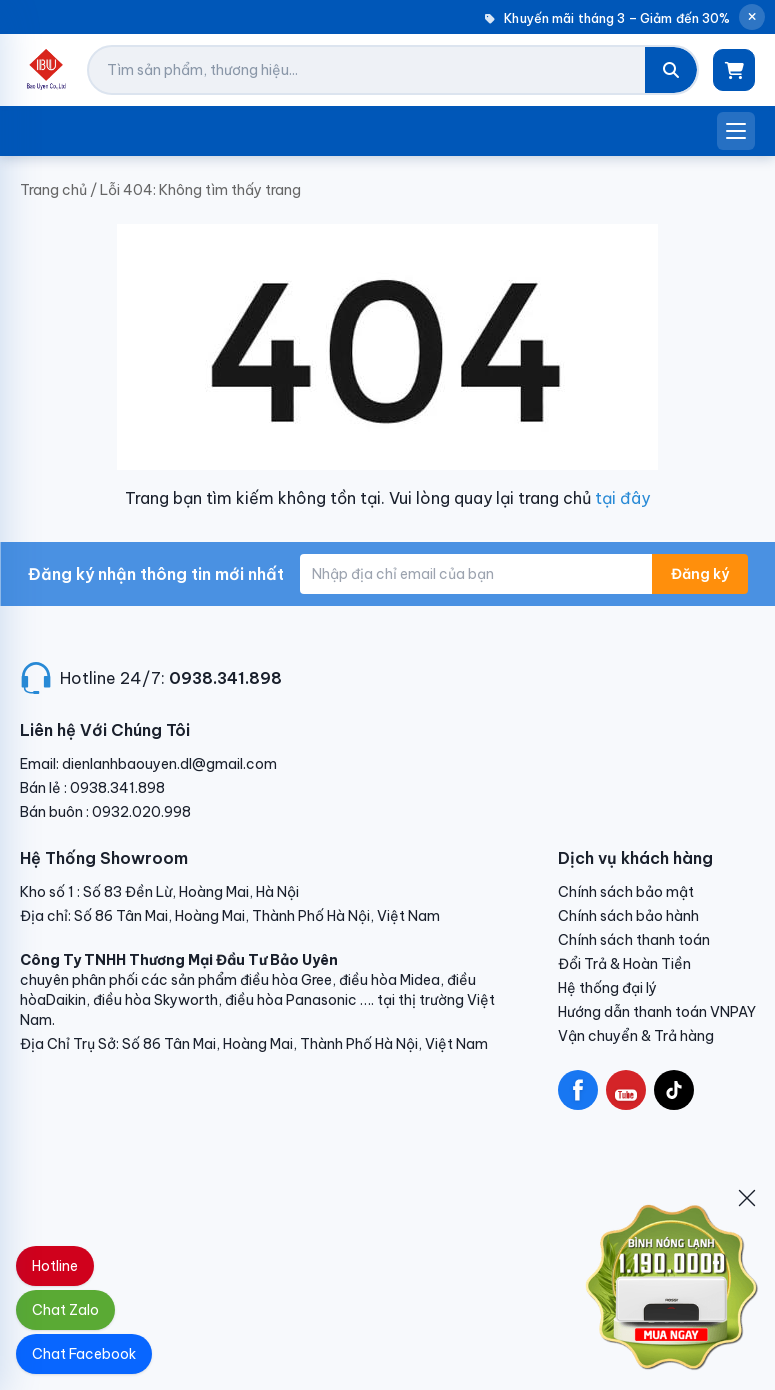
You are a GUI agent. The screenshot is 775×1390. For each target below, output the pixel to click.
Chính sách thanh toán (634, 940)
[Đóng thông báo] (752, 17)
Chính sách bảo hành (628, 916)
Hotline (55, 1266)
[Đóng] (747, 1198)
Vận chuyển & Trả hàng (636, 1036)
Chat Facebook (84, 1354)
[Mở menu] (736, 131)
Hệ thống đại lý (607, 988)
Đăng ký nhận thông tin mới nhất (156, 574)
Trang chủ (53, 190)
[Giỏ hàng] (734, 70)
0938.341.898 (225, 678)
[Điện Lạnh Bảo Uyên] (46, 70)
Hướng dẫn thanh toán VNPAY (657, 1012)
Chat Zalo (65, 1310)
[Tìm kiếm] (671, 70)
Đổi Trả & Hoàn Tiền (624, 964)
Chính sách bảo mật (626, 892)
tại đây (622, 498)
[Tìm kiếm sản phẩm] (367, 70)
